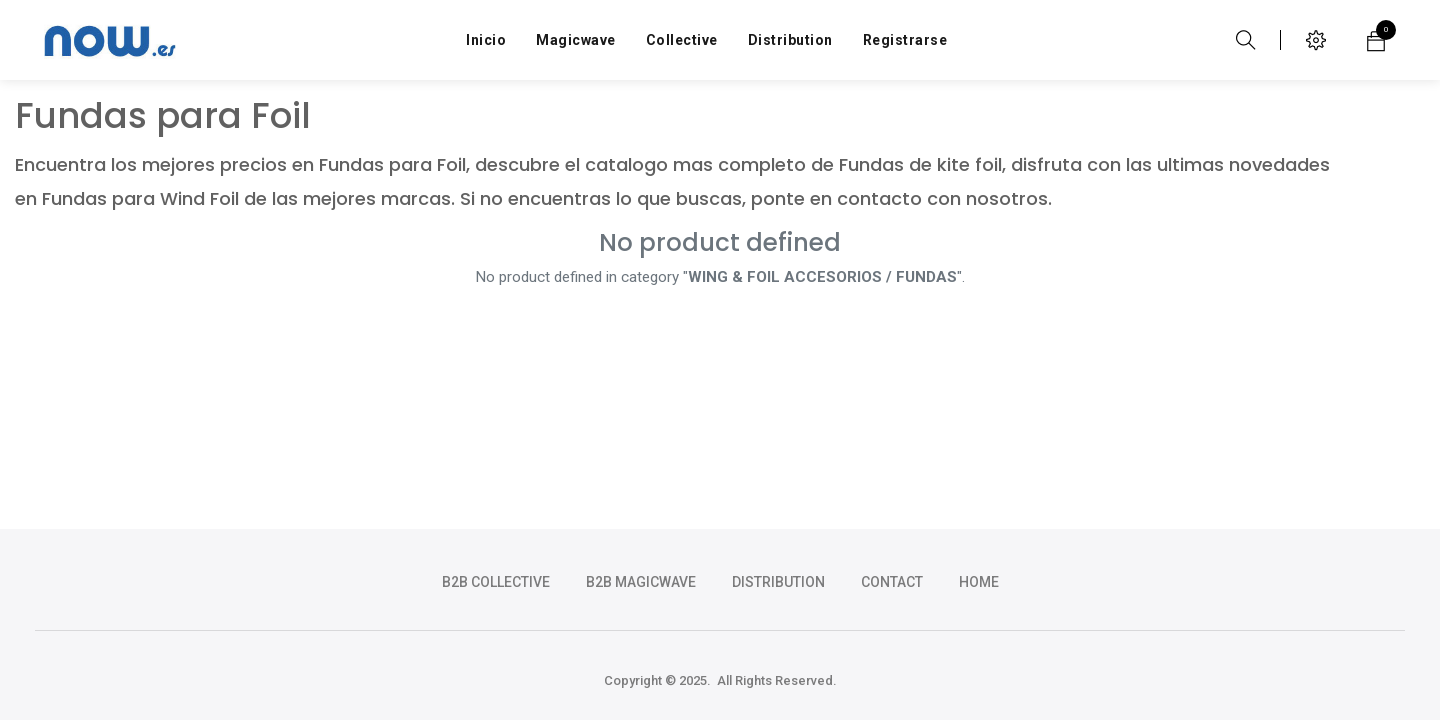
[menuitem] (486, 40)
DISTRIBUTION (778, 582)
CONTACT (892, 582)
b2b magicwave (641, 582)
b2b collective (496, 582)
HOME (979, 582)
